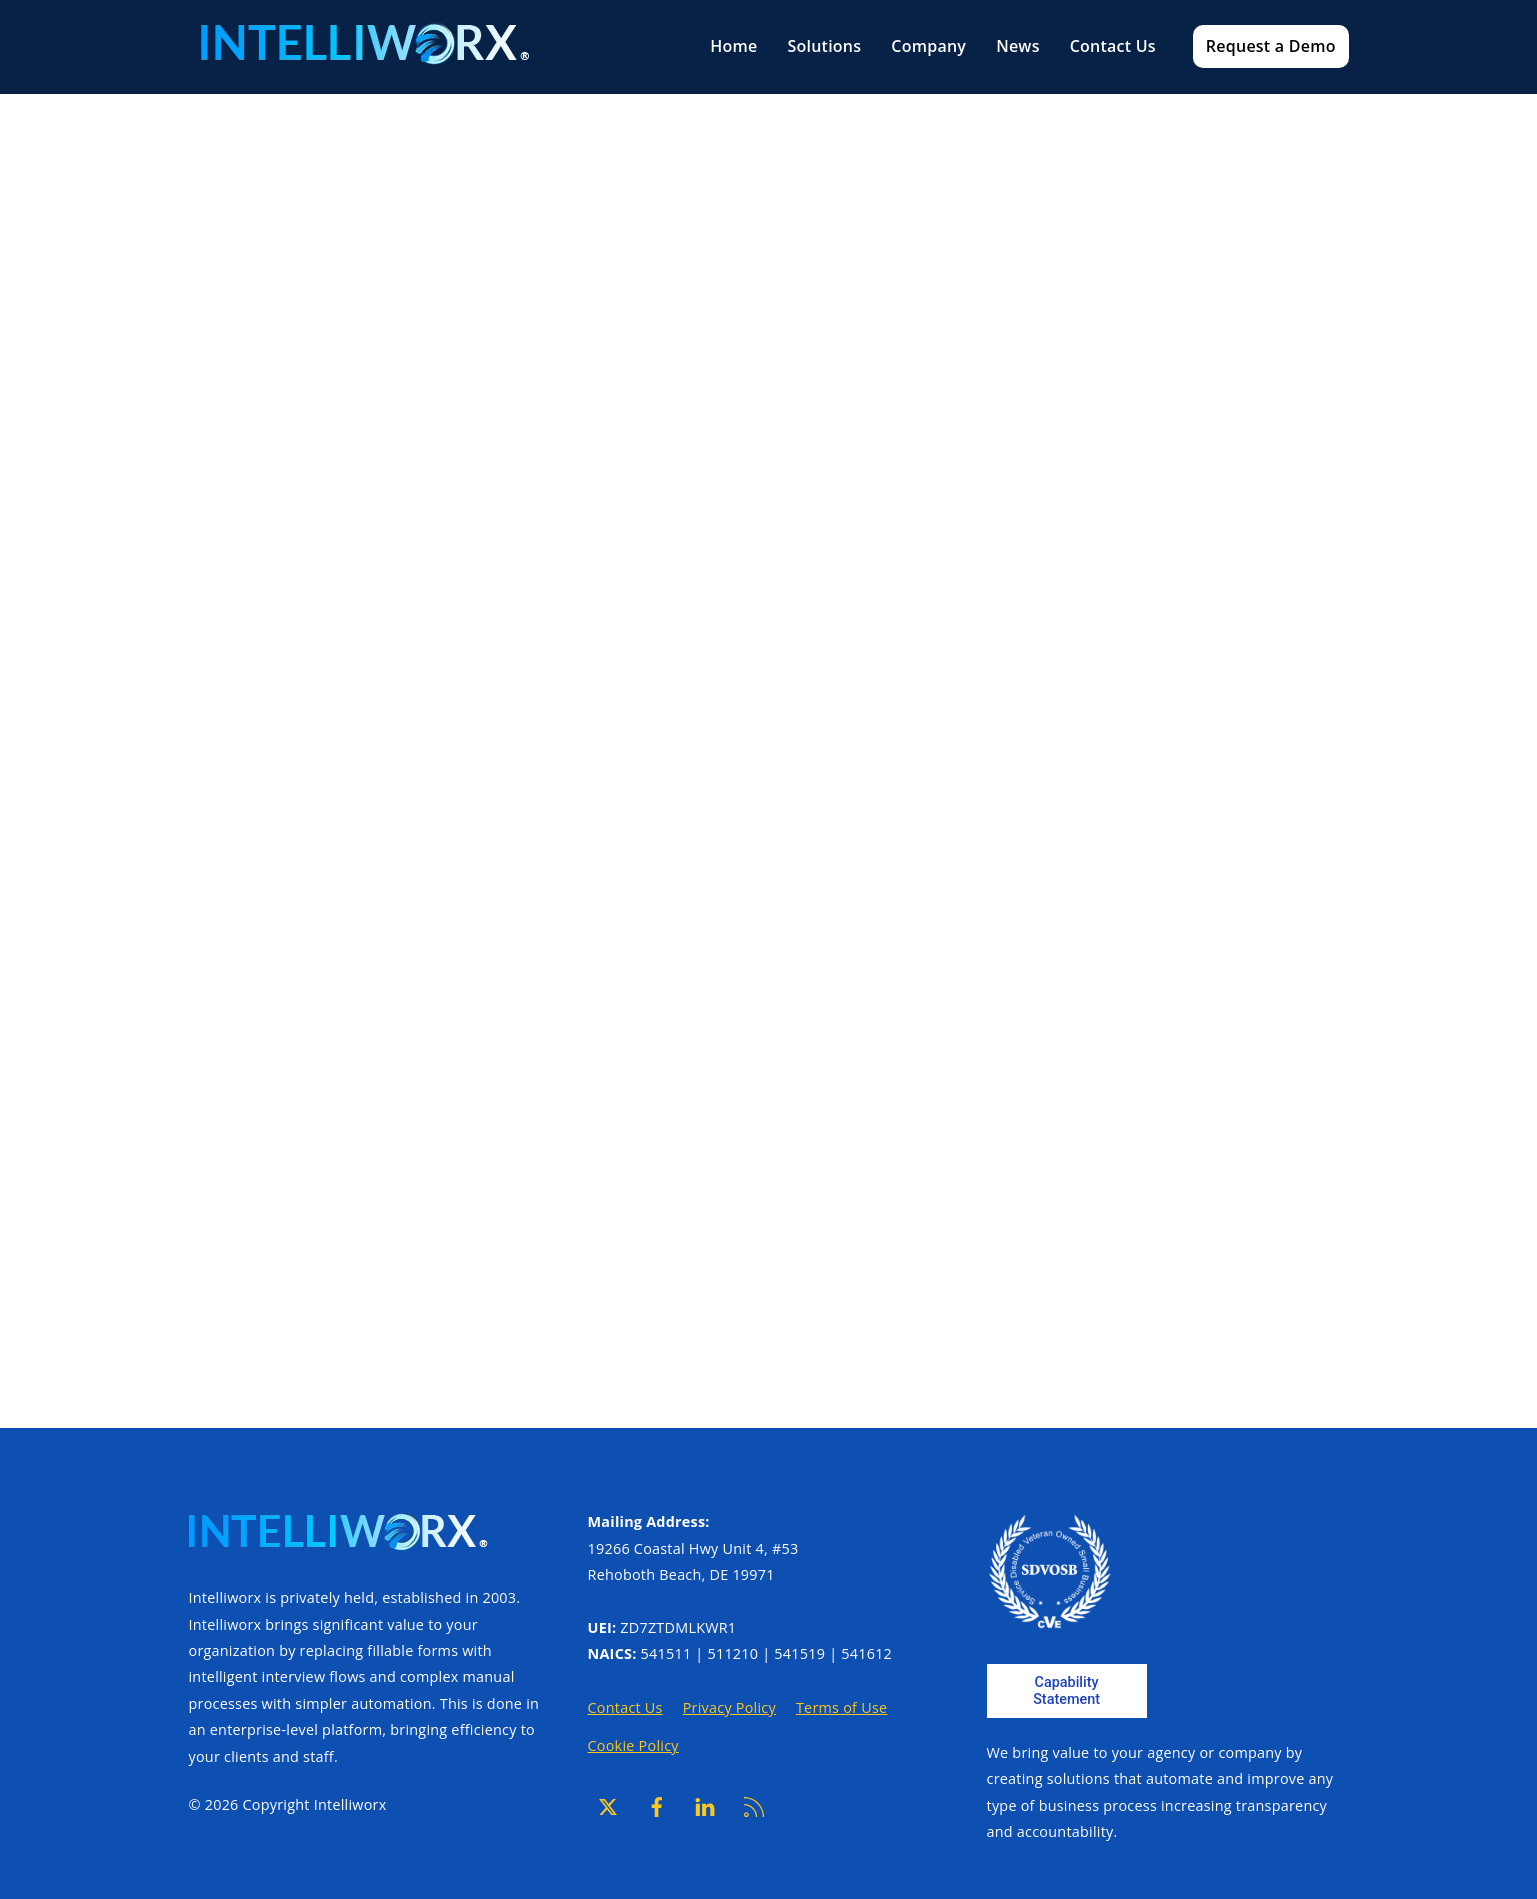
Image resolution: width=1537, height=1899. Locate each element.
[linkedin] (705, 1804)
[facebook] (657, 1804)
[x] (608, 1804)
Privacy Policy (729, 1707)
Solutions (824, 46)
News (1018, 46)
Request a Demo (1271, 46)
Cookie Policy (633, 1745)
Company (928, 46)
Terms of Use (841, 1707)
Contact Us (1113, 46)
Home (733, 46)
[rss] (754, 1804)
